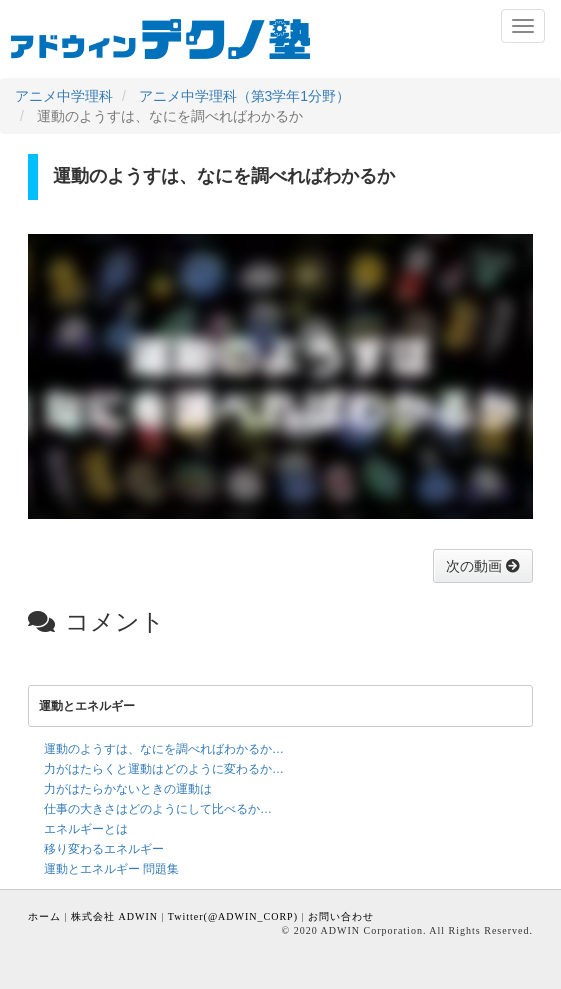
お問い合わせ (341, 916)
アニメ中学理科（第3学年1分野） (245, 96)
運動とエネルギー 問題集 (111, 869)
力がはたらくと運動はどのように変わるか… (164, 769)
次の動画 (476, 566)
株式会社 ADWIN (114, 916)
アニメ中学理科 (64, 96)
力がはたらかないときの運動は (128, 789)
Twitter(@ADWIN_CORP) (233, 916)
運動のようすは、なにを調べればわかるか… (164, 749)
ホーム (44, 916)
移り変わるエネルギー (104, 849)
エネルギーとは (86, 829)
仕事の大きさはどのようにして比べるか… (158, 809)
